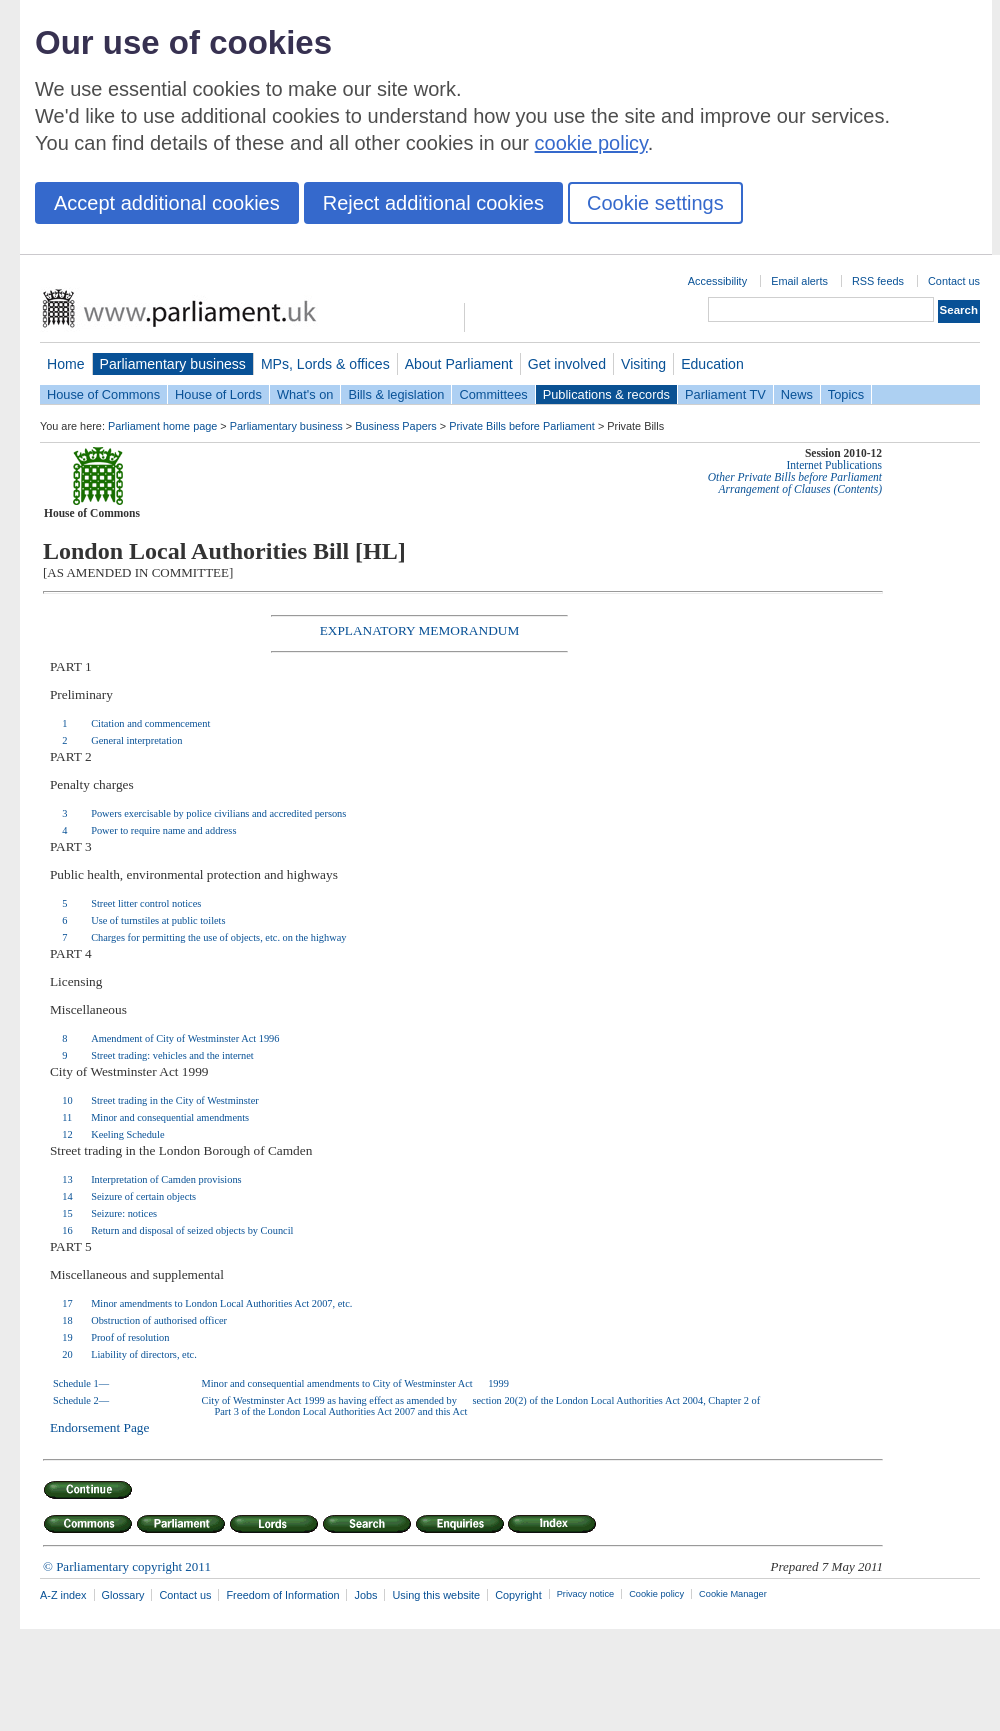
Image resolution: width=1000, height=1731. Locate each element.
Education (712, 364)
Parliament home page (162, 426)
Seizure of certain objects (143, 1196)
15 (67, 1213)
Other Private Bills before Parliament (795, 477)
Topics (846, 394)
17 (67, 1303)
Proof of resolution (130, 1337)
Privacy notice (585, 1594)
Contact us (954, 281)
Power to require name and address (163, 830)
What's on (305, 394)
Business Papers (396, 426)
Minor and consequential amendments (170, 1117)
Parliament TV (725, 394)
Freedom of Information (282, 1595)
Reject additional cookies (433, 203)
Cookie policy (656, 1594)
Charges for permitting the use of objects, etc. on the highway (218, 937)
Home (66, 364)
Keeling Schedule (127, 1134)
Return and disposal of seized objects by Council (192, 1230)
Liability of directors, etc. (144, 1354)
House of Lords (218, 394)
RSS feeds (878, 281)
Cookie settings (655, 203)
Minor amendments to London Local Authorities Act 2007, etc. (221, 1303)
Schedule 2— (81, 1400)
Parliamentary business (173, 364)
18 (67, 1320)
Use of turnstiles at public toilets (158, 920)
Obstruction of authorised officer (159, 1320)
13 (67, 1179)
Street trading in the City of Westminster (175, 1100)
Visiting (643, 364)
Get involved (567, 364)
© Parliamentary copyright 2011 (127, 1566)
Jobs (365, 1595)
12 (67, 1134)
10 (67, 1100)
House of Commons (103, 394)
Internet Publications (834, 465)
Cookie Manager (733, 1594)
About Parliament (459, 364)
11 (67, 1117)
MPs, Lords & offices (325, 364)
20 (67, 1354)
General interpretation (136, 740)
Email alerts (799, 281)
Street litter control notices (146, 903)
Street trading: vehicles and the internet (172, 1055)
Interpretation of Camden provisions (166, 1179)
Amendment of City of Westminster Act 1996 (185, 1038)
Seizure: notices (124, 1213)
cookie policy (591, 143)
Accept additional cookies (167, 203)
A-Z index (63, 1595)
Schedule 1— (81, 1383)
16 (67, 1230)
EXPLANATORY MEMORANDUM (420, 630)
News (797, 394)
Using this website (436, 1595)
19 (67, 1337)
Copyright (518, 1595)
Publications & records (606, 394)
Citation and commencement (150, 723)
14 (67, 1196)
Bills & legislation (396, 394)
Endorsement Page (100, 1427)
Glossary (123, 1595)
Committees (493, 394)
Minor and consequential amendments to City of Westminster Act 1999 (355, 1383)
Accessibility (717, 281)
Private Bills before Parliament (522, 426)
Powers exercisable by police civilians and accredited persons (218, 813)
